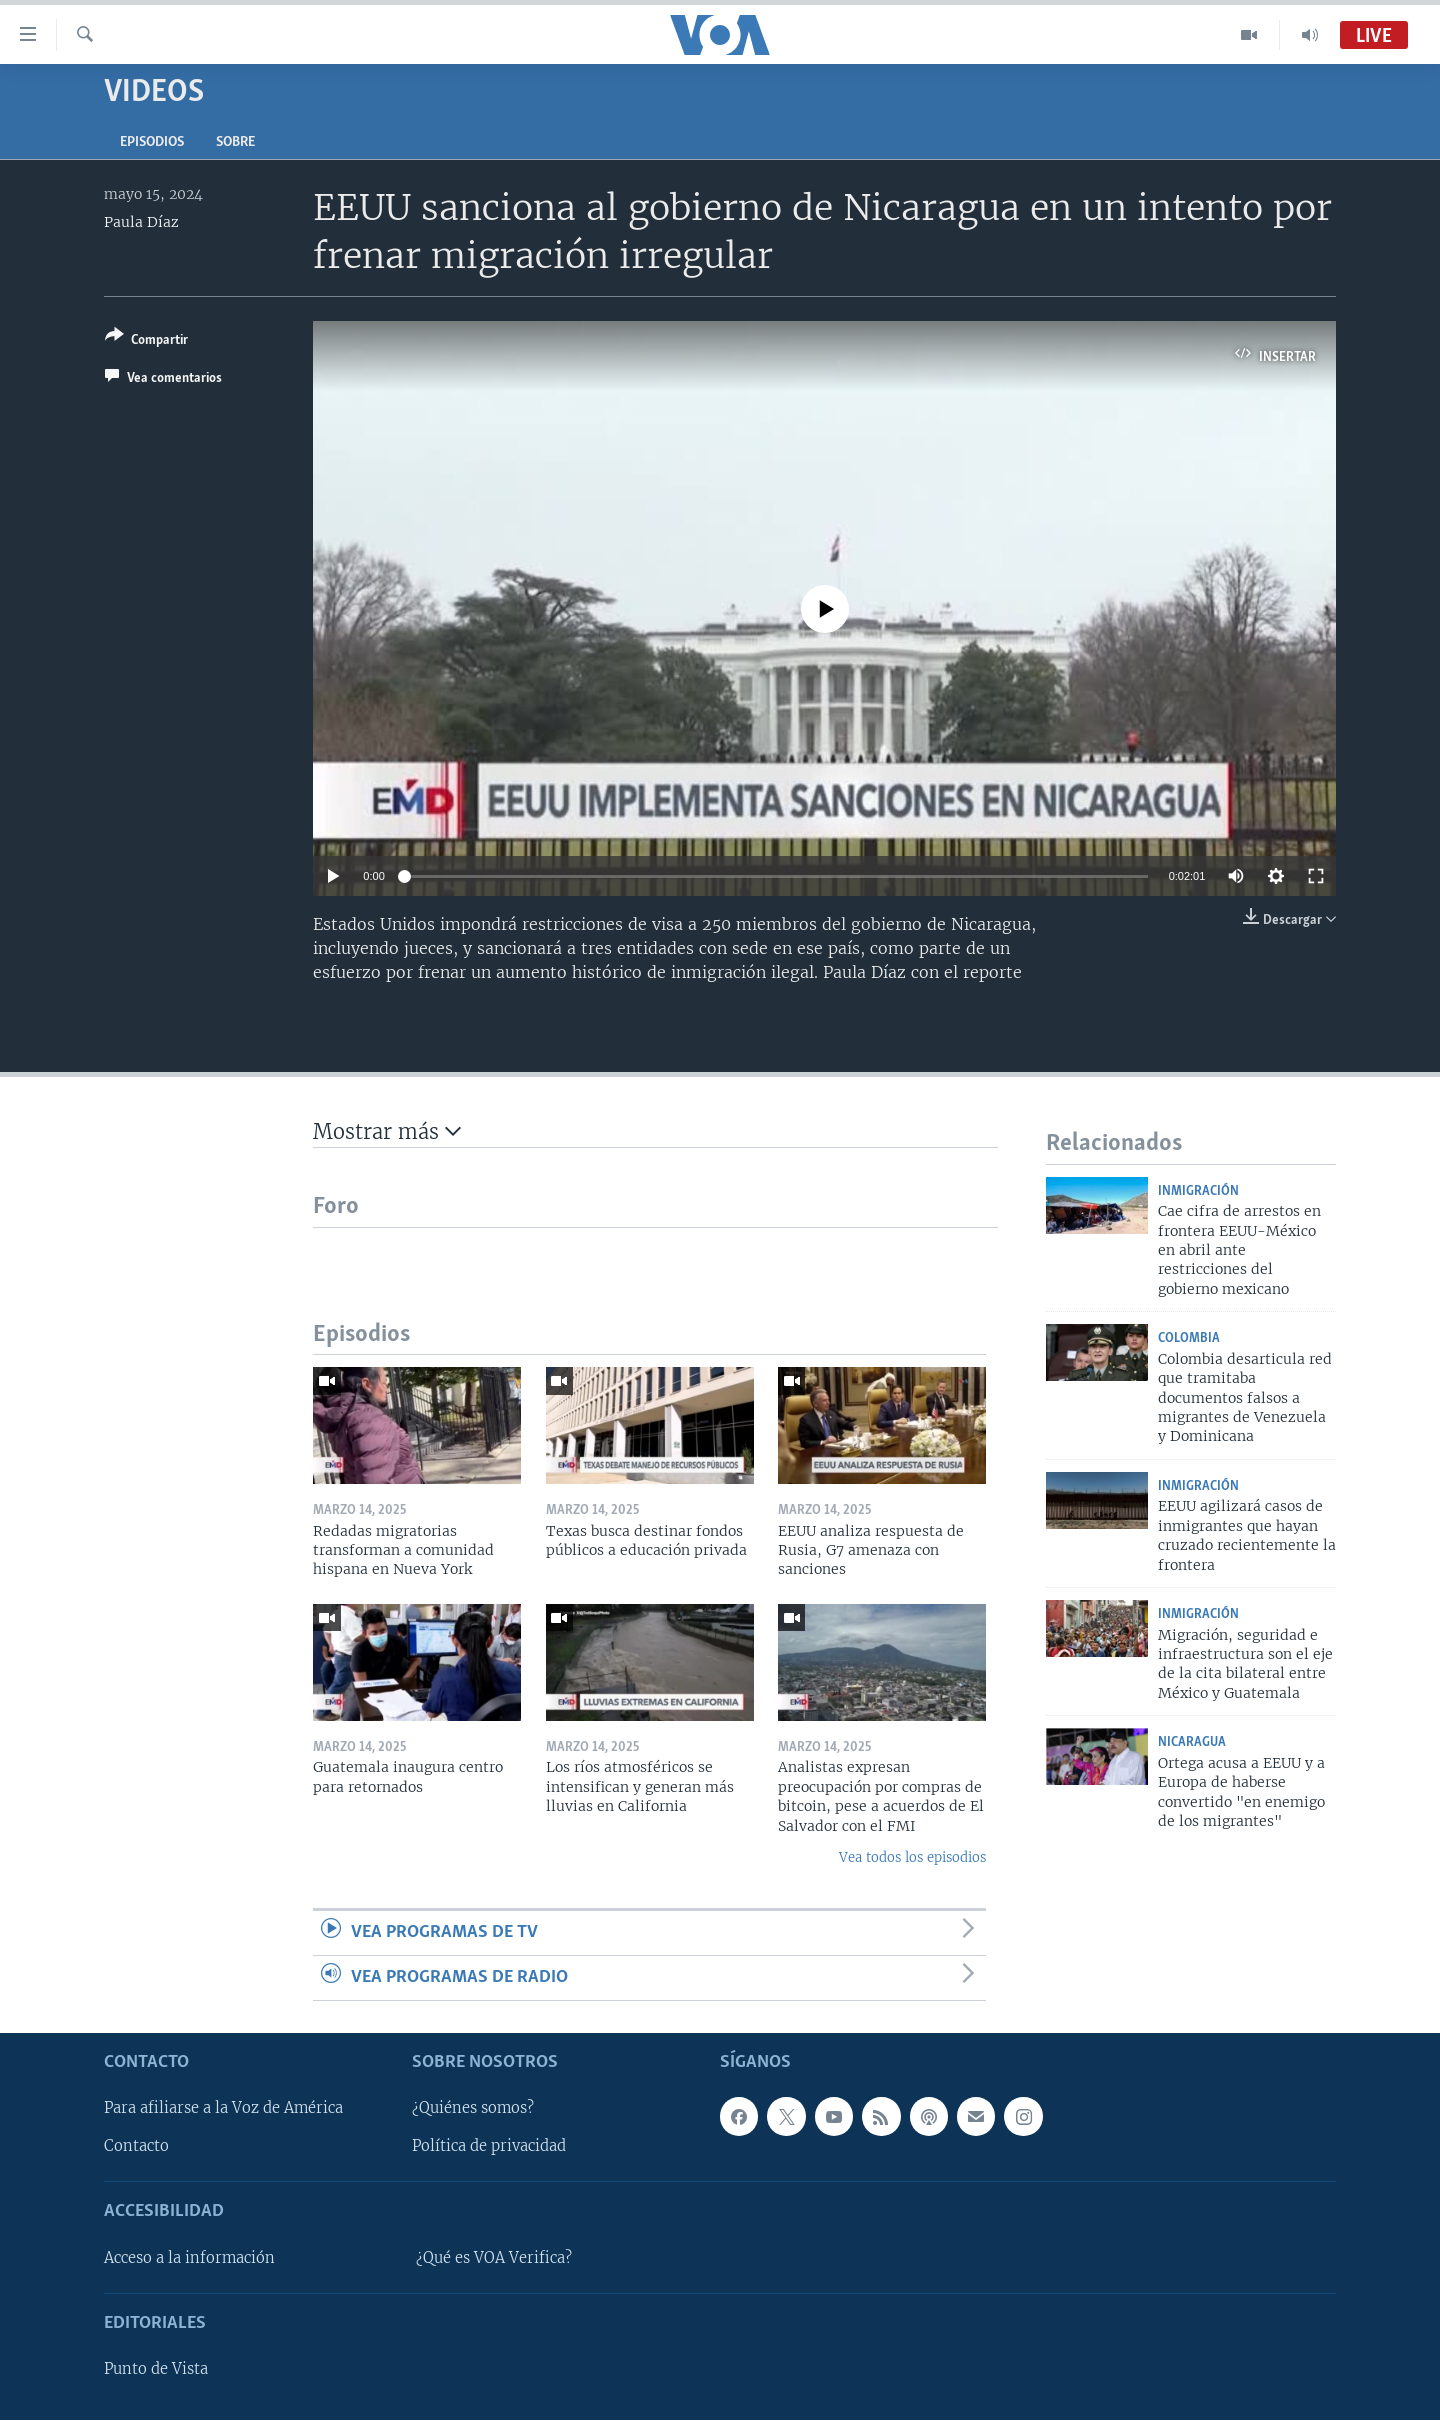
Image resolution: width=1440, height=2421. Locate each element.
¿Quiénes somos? (473, 2109)
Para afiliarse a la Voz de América (223, 2109)
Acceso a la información (189, 2258)
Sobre (235, 142)
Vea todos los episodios (912, 1857)
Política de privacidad (489, 2147)
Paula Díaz (141, 222)
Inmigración (1198, 1191)
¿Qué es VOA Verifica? (494, 2258)
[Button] (146, 341)
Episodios (152, 142)
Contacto (136, 2147)
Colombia (1189, 1338)
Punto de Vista (156, 2370)
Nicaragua (1192, 1742)
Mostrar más (387, 1131)
